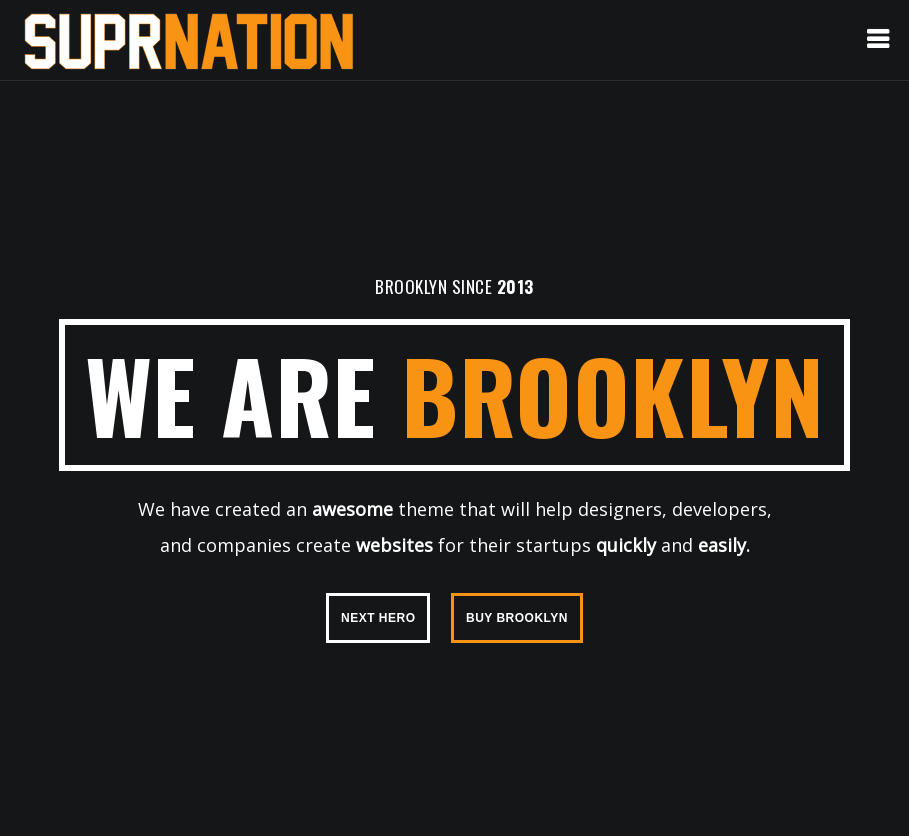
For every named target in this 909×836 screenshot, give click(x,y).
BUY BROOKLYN (517, 618)
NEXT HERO (378, 618)
